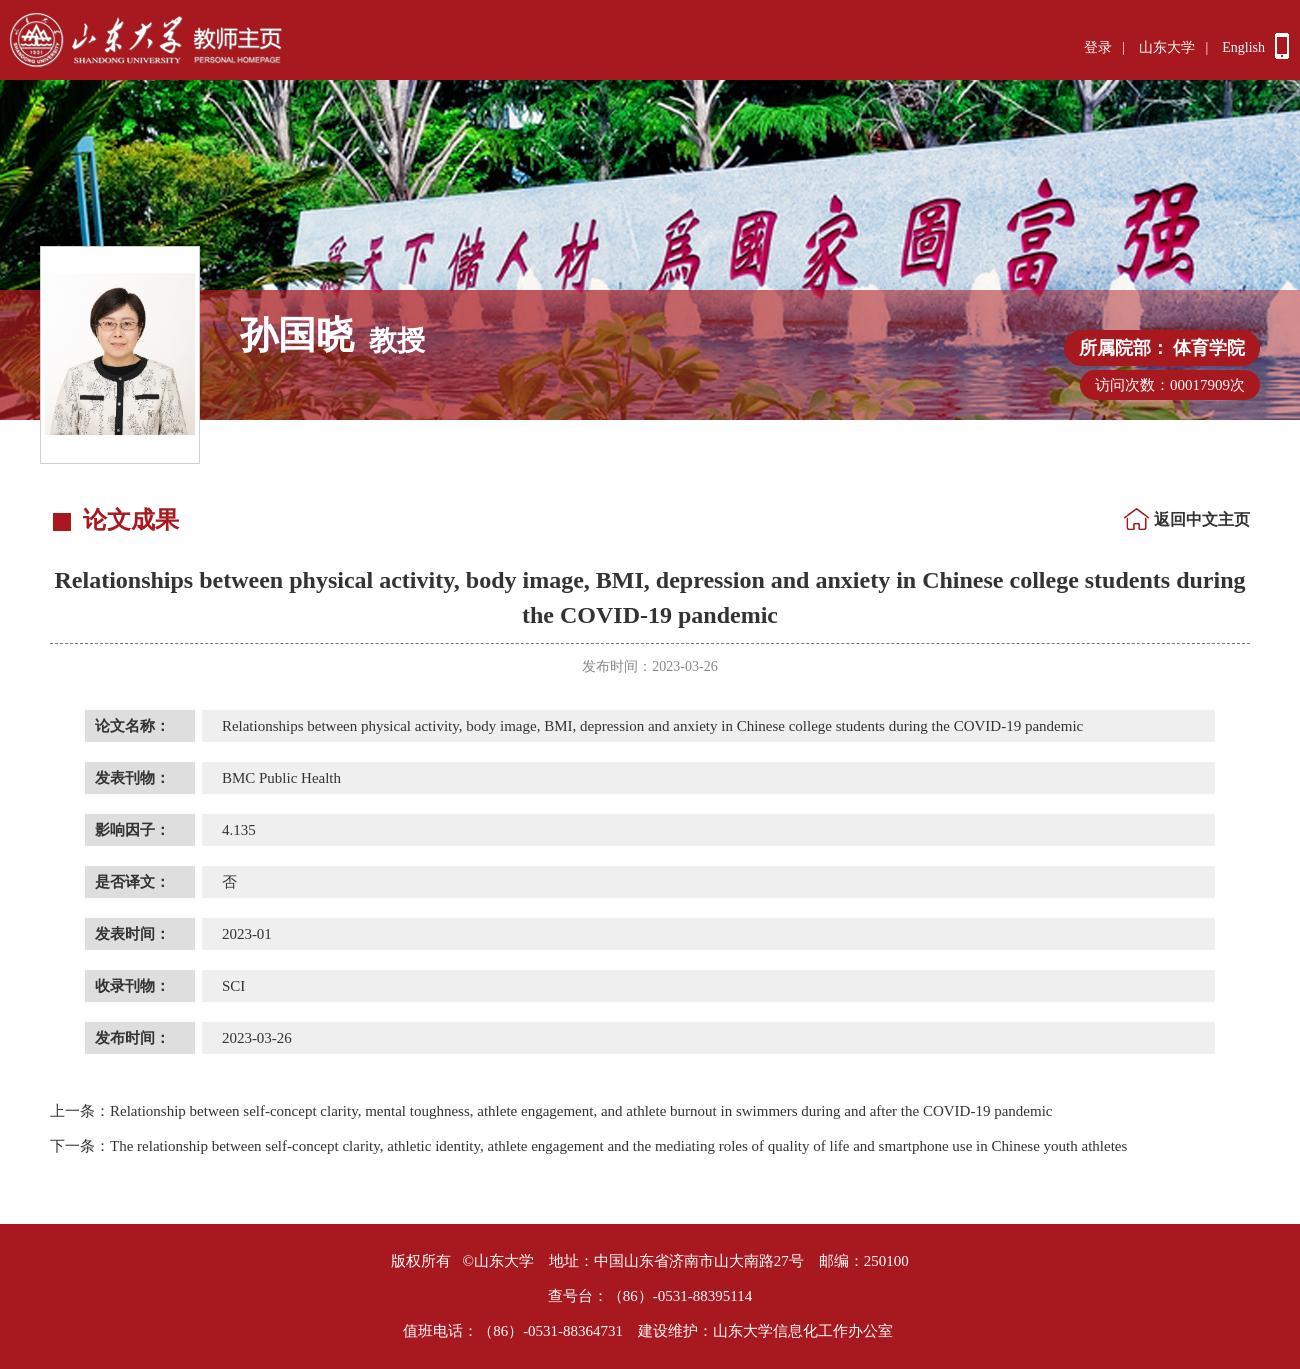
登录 (1098, 47)
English (1243, 47)
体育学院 (1209, 348)
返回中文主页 (1202, 519)
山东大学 (1167, 47)
